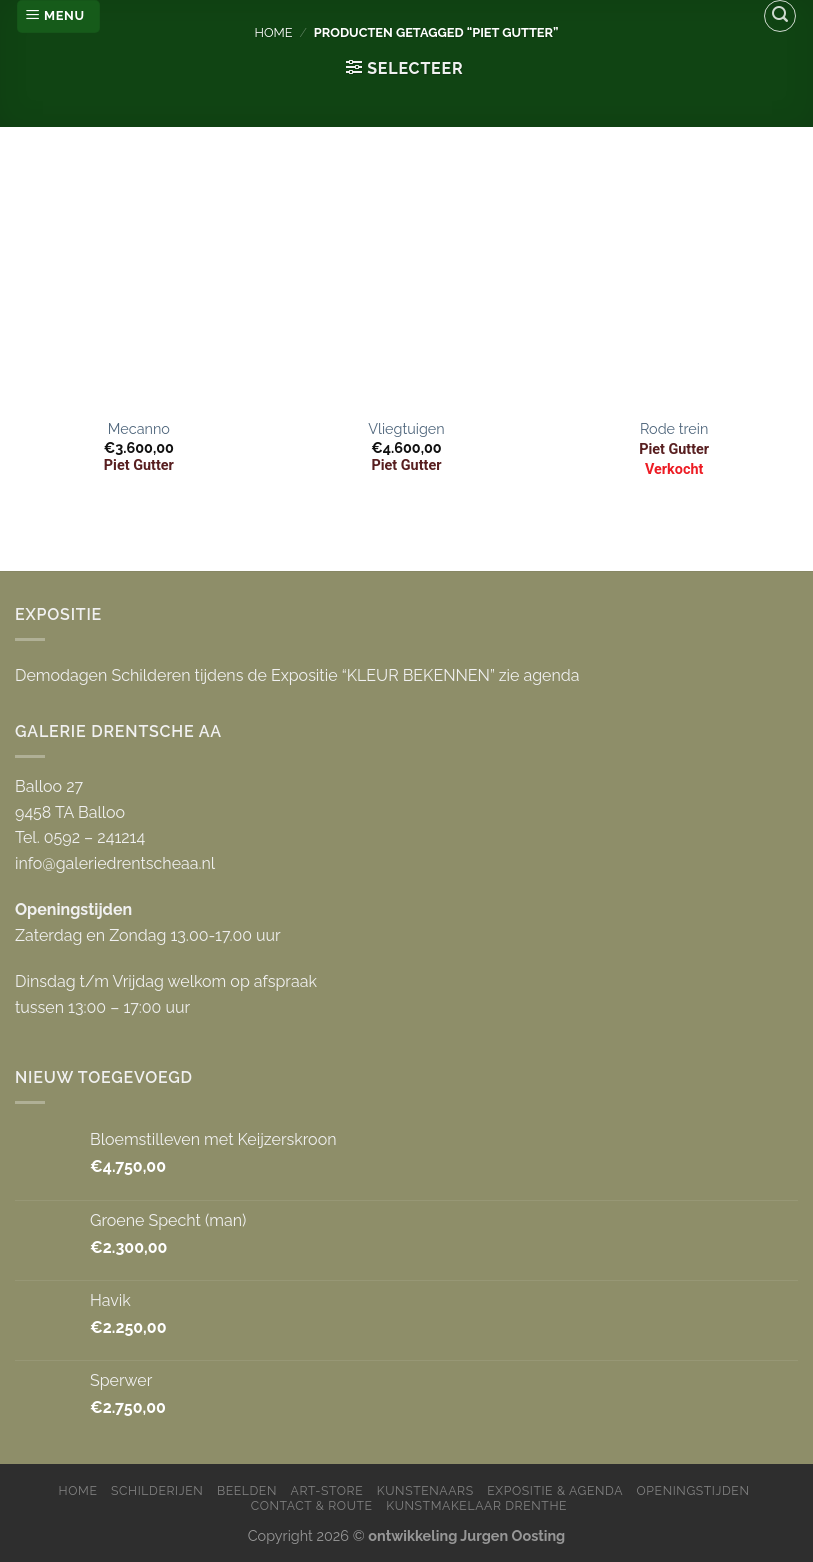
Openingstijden (693, 1490)
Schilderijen (157, 1490)
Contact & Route (312, 1505)
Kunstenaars (425, 1490)
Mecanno (139, 428)
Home (273, 32)
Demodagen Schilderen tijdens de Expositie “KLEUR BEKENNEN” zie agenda (297, 675)
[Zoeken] (780, 16)
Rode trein (674, 428)
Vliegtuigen (406, 428)
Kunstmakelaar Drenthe (476, 1505)
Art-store (327, 1490)
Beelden (247, 1490)
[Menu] (58, 16)
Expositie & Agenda (555, 1490)
